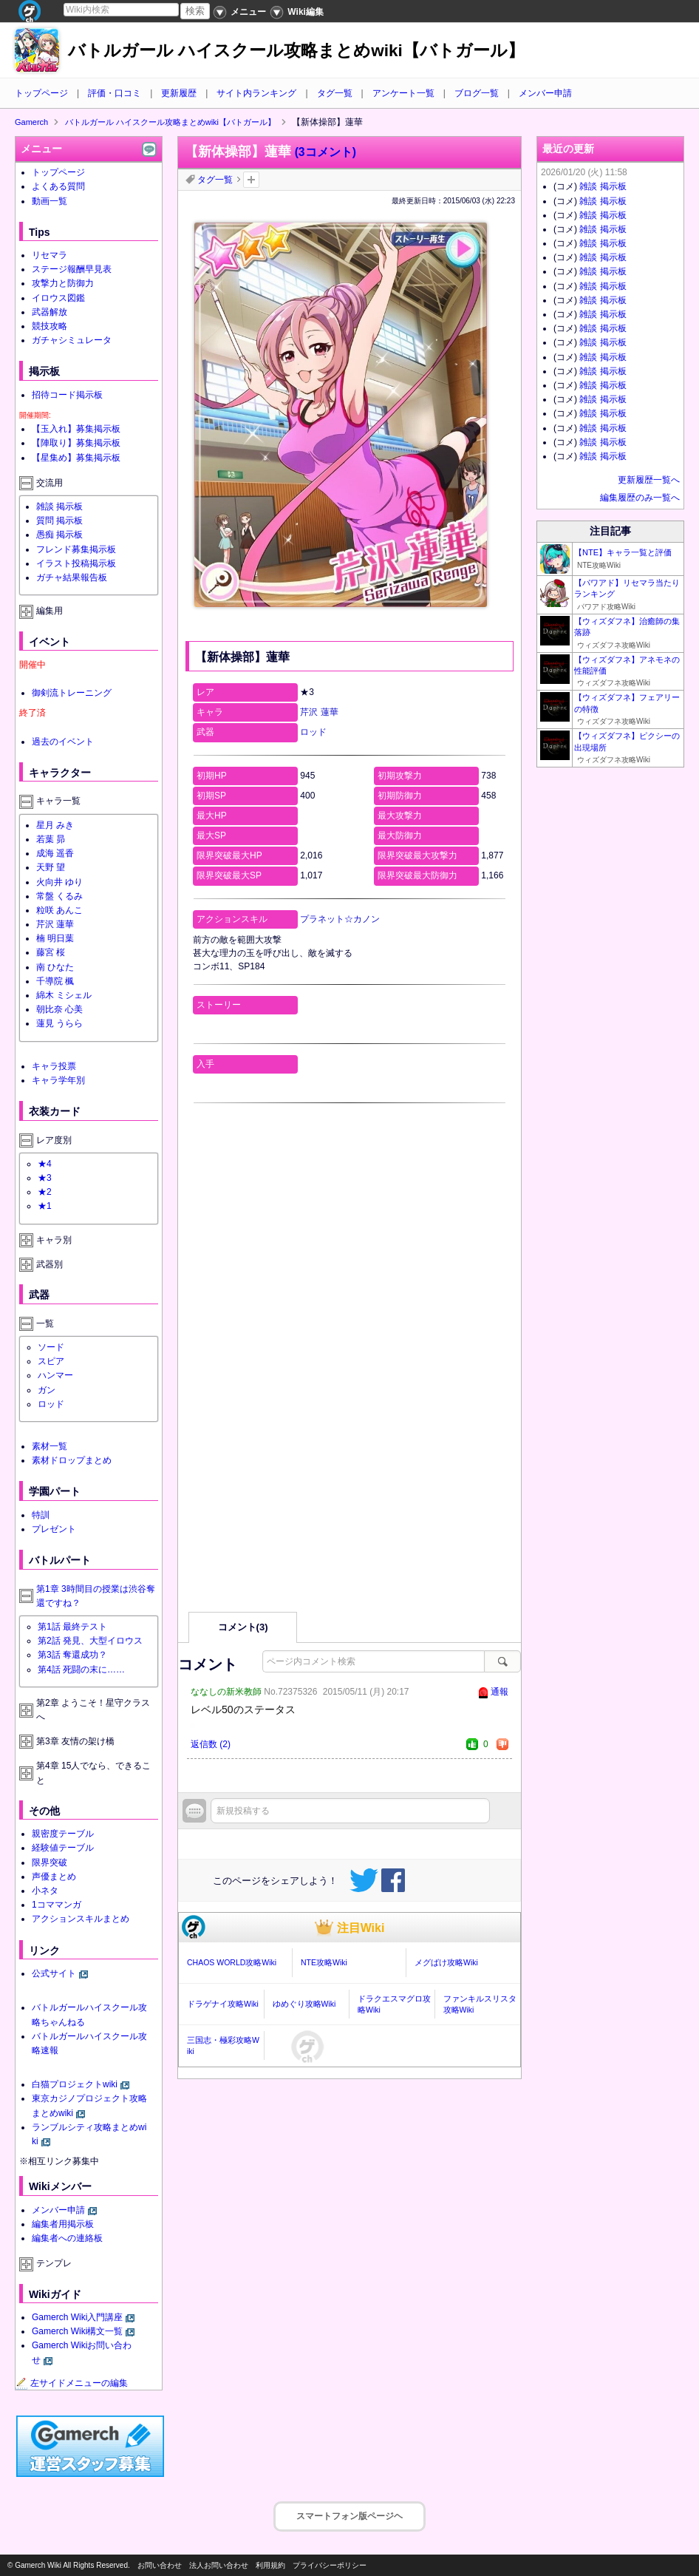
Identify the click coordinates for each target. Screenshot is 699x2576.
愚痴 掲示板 (59, 534)
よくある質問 (58, 186)
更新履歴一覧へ (649, 480)
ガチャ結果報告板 (71, 577)
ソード (51, 1347)
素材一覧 (49, 1446)
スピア (51, 1361)
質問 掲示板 (59, 520)
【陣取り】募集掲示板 (76, 443)
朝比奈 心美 (59, 1009)
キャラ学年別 (58, 1080)
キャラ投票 (54, 1066)
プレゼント (54, 1529)
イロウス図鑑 (58, 298)
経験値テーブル (63, 1848)
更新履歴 (179, 93)
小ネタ (45, 1890)
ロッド (313, 732)
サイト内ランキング (256, 93)
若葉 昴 (50, 839)
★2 (45, 1192)
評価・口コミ (114, 93)
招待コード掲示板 (67, 395)
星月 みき (55, 825)
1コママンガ (56, 1904)
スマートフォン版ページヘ (349, 2516)
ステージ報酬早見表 (72, 269)
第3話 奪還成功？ (72, 1655)
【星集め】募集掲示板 (76, 458)
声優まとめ (54, 1876)
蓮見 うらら (59, 1023)
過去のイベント (63, 741)
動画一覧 (49, 201)
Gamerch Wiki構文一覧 (77, 2331)
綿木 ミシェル (64, 995)
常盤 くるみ (59, 896)
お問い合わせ (159, 2565)
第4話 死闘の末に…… (81, 1669)
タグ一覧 (334, 93)
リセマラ (49, 255)
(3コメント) (325, 152)
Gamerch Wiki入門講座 (77, 2317)
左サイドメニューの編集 (72, 2383)
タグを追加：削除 (251, 180)
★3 (45, 1178)
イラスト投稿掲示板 (76, 563)
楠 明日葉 (55, 938)
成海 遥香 (55, 853)
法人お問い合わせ (218, 2565)
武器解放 (49, 312)
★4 (45, 1164)
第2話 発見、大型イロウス (90, 1641)
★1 (45, 1206)
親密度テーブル (63, 1833)
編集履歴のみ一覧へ (640, 497)
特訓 (41, 1515)
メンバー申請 (545, 93)
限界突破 (49, 1862)
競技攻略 (49, 326)
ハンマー (55, 1375)
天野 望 (50, 867)
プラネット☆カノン (340, 919)
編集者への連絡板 (67, 2238)
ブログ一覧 (476, 93)
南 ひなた (55, 967)
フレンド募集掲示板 (76, 549)
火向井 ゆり (59, 882)
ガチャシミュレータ (72, 340)
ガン (46, 1390)
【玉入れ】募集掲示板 (76, 429)
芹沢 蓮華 (319, 712)
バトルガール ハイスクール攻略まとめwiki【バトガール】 (296, 50)
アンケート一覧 (403, 93)
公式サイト (54, 1973)
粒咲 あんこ (59, 910)
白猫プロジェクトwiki (74, 2084)
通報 (499, 1692)
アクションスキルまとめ (80, 1919)
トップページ (41, 93)
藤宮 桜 (50, 952)
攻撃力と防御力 (63, 283)
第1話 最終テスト (72, 1626)
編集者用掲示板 (63, 2224)
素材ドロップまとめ (72, 1460)
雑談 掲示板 (59, 506)
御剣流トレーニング (72, 693)
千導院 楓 (55, 981)
